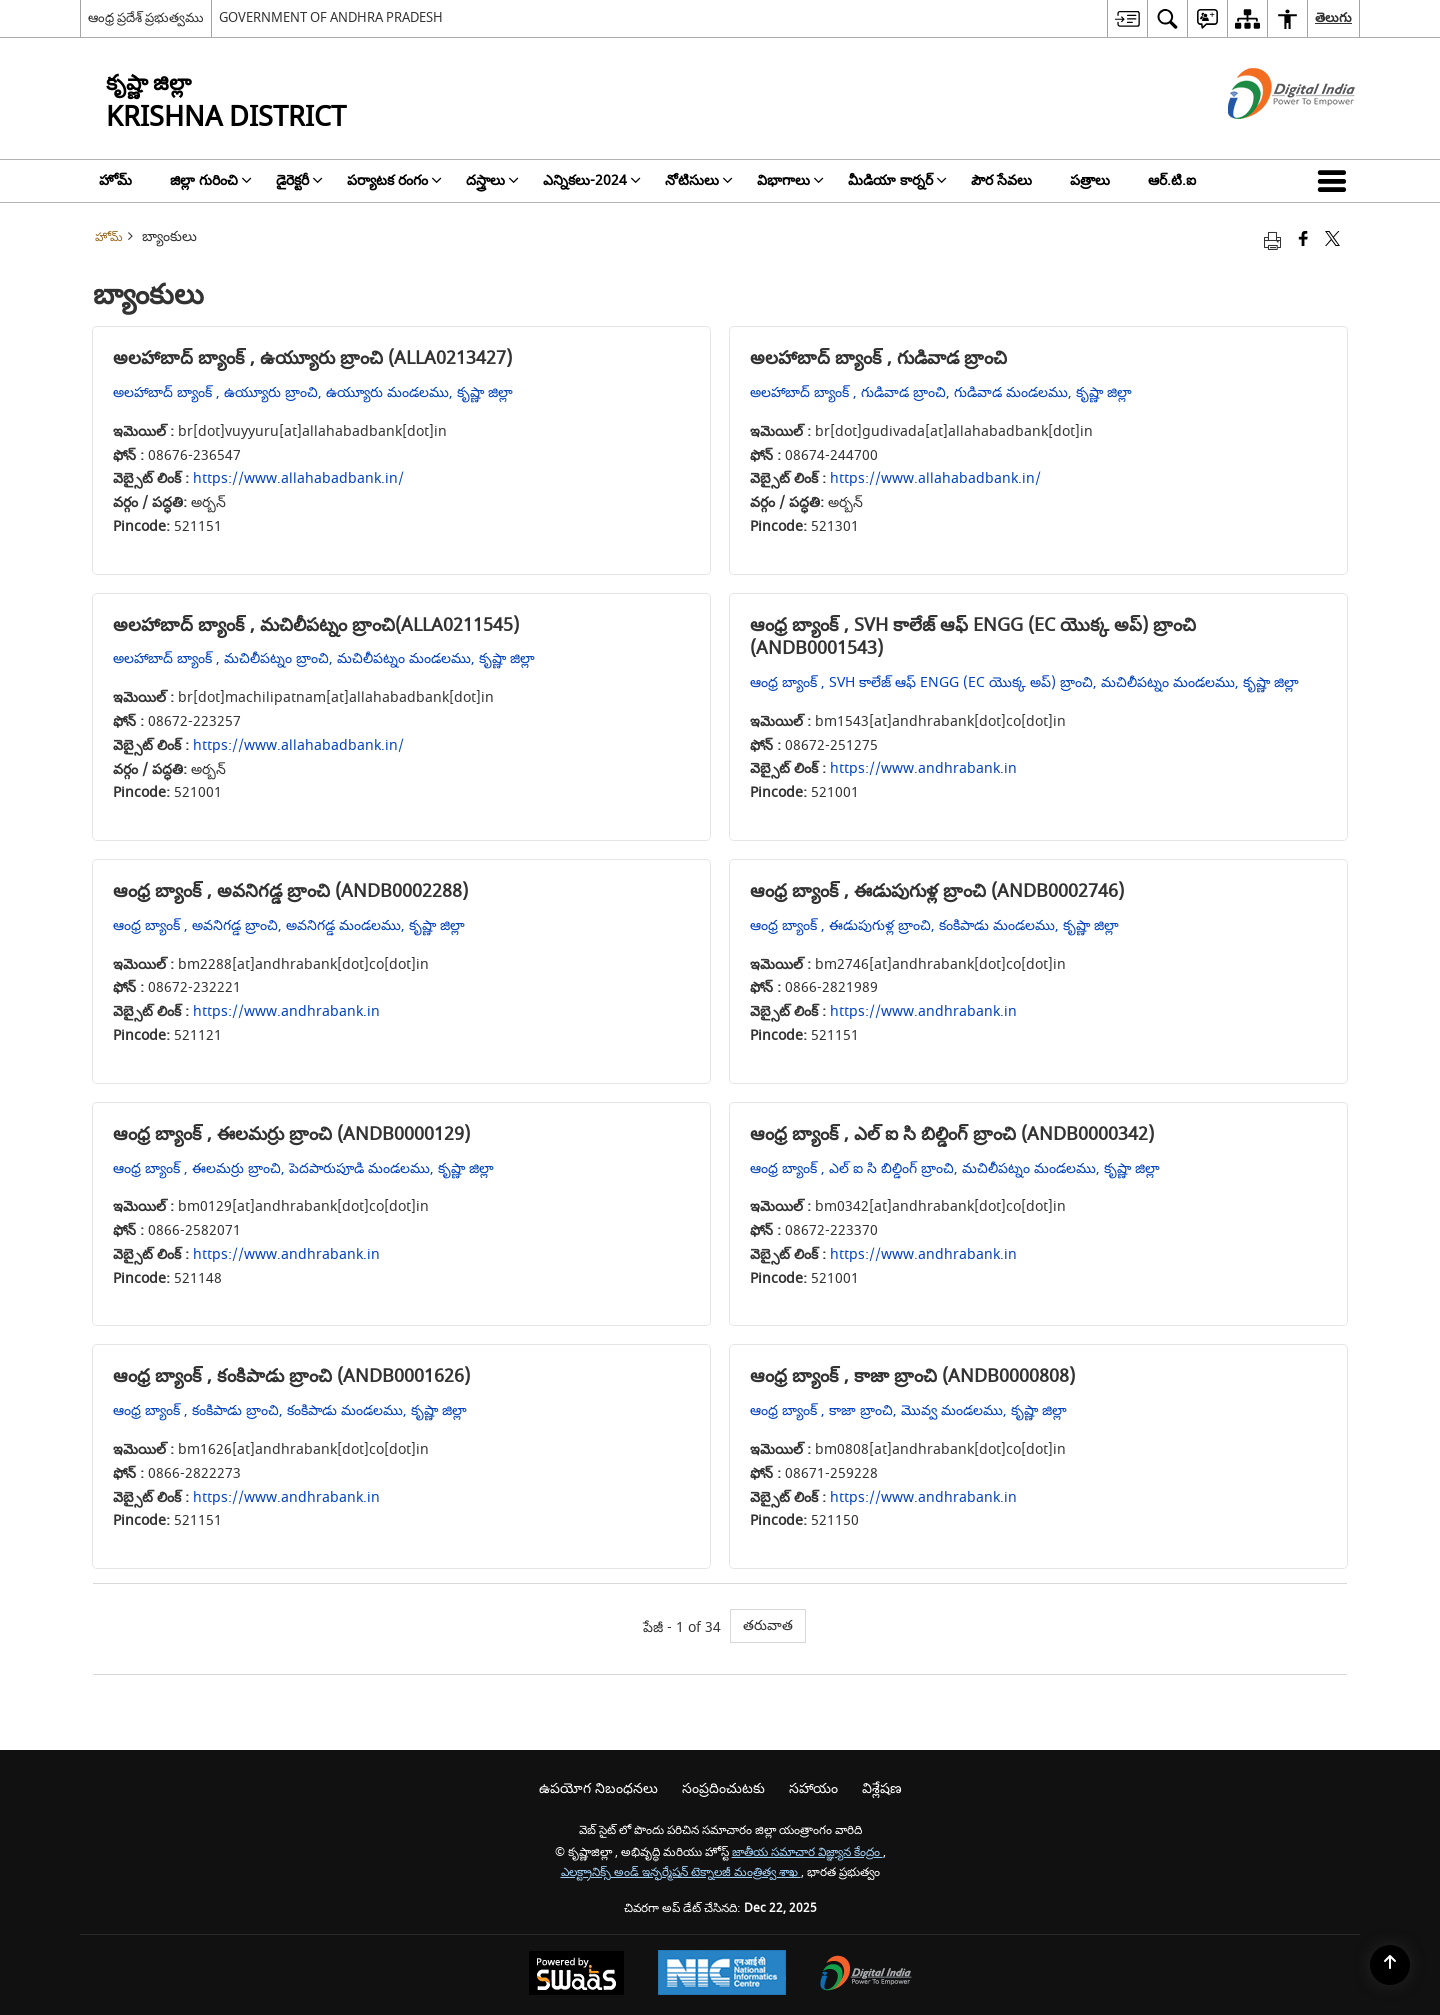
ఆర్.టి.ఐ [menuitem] (1172, 180)
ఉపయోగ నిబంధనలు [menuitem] (598, 1788)
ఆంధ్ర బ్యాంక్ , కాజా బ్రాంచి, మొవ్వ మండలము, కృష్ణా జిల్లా (908, 1410)
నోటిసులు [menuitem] (699, 180)
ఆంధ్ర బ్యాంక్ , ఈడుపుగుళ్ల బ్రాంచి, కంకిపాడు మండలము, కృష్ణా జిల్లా (934, 925)
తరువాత (768, 1625)
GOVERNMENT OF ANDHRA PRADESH (331, 17)
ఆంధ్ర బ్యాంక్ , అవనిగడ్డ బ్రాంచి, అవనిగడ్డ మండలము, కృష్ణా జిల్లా (289, 925)
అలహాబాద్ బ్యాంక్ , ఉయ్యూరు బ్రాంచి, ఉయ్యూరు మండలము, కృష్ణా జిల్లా (313, 392)
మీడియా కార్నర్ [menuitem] (897, 180)
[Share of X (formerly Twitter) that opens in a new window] (1332, 240)
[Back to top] (1390, 1965)
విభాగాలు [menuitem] (790, 180)
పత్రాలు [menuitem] (1090, 180)
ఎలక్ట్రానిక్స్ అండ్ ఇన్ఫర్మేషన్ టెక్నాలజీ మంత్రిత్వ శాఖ (681, 1872)
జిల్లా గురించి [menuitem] (211, 180)
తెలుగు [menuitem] (1333, 17)
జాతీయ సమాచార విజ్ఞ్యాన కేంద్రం (807, 1852)
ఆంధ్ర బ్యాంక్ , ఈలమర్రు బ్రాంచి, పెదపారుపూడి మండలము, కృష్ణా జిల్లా (303, 1168)
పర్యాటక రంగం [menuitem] (394, 180)
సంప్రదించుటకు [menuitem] (723, 1788)
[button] (1336, 181)
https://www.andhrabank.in (923, 768)
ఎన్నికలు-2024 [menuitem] (592, 180)
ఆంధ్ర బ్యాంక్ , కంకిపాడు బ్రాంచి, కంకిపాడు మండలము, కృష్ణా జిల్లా (290, 1410)
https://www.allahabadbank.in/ (298, 478)
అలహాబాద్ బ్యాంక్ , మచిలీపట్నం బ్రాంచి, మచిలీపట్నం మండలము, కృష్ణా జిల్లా (324, 658)
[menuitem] (1127, 18)
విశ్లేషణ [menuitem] (882, 1788)
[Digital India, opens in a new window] (866, 1975)
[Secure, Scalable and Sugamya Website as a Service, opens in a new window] (576, 1975)
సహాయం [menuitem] (813, 1788)
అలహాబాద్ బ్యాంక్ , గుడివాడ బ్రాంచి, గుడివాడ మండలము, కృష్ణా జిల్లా (941, 392)
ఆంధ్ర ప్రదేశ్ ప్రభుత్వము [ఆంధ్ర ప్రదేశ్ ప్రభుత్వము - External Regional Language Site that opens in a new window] (146, 17)
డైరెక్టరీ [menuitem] (299, 180)
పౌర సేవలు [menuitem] (1001, 180)
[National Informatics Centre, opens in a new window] (722, 1975)
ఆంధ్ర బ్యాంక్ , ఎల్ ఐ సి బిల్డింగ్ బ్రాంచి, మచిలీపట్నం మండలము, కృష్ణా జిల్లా (955, 1168)
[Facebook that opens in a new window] (1303, 240)
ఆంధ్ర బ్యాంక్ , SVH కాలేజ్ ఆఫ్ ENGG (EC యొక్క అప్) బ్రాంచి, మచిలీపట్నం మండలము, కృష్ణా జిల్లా (1024, 682)
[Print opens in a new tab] (1272, 240)
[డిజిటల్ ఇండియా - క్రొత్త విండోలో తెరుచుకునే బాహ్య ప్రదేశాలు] (1266, 136)
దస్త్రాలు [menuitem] (492, 180)
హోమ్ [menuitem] (115, 180)
